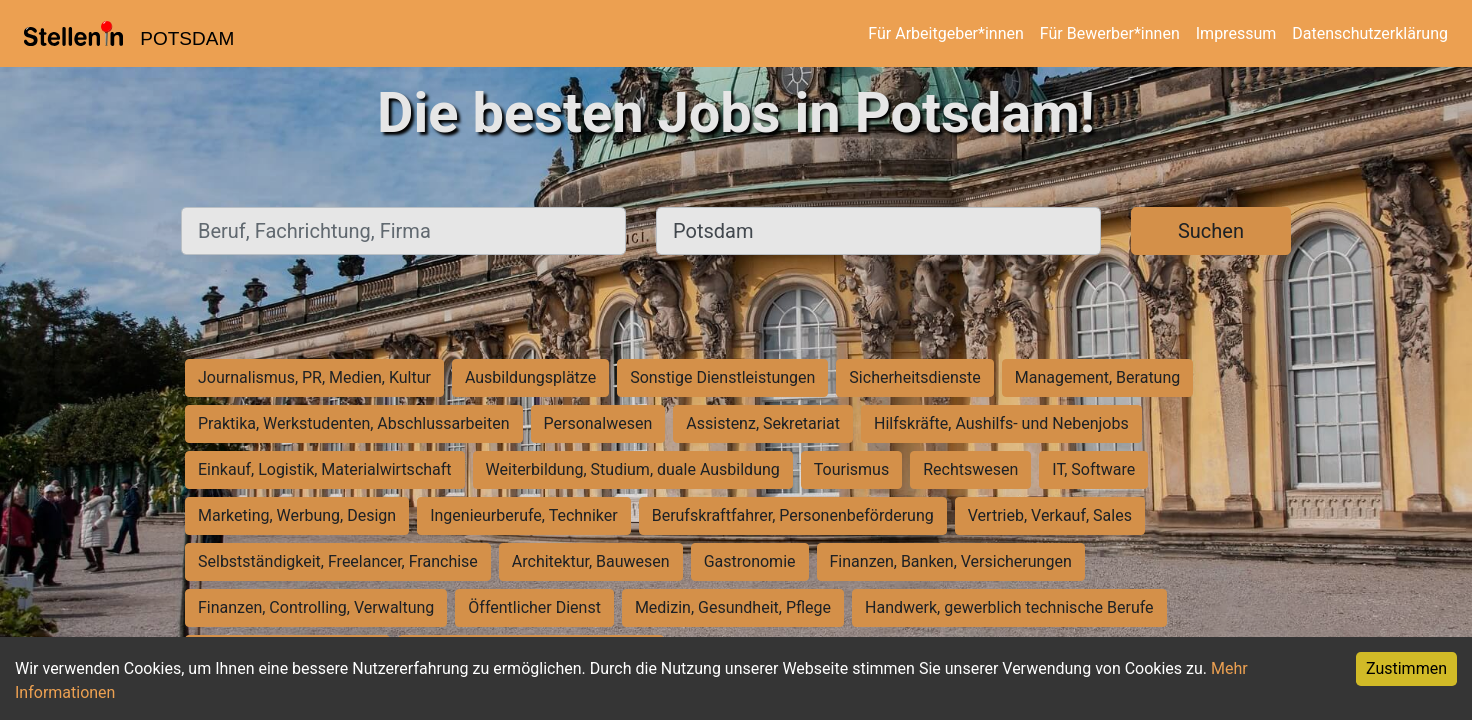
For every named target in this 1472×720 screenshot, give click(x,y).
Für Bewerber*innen (1110, 33)
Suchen (1211, 231)
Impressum (1236, 33)
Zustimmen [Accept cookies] (1406, 668)
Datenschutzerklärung (1370, 33)
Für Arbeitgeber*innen (945, 33)
